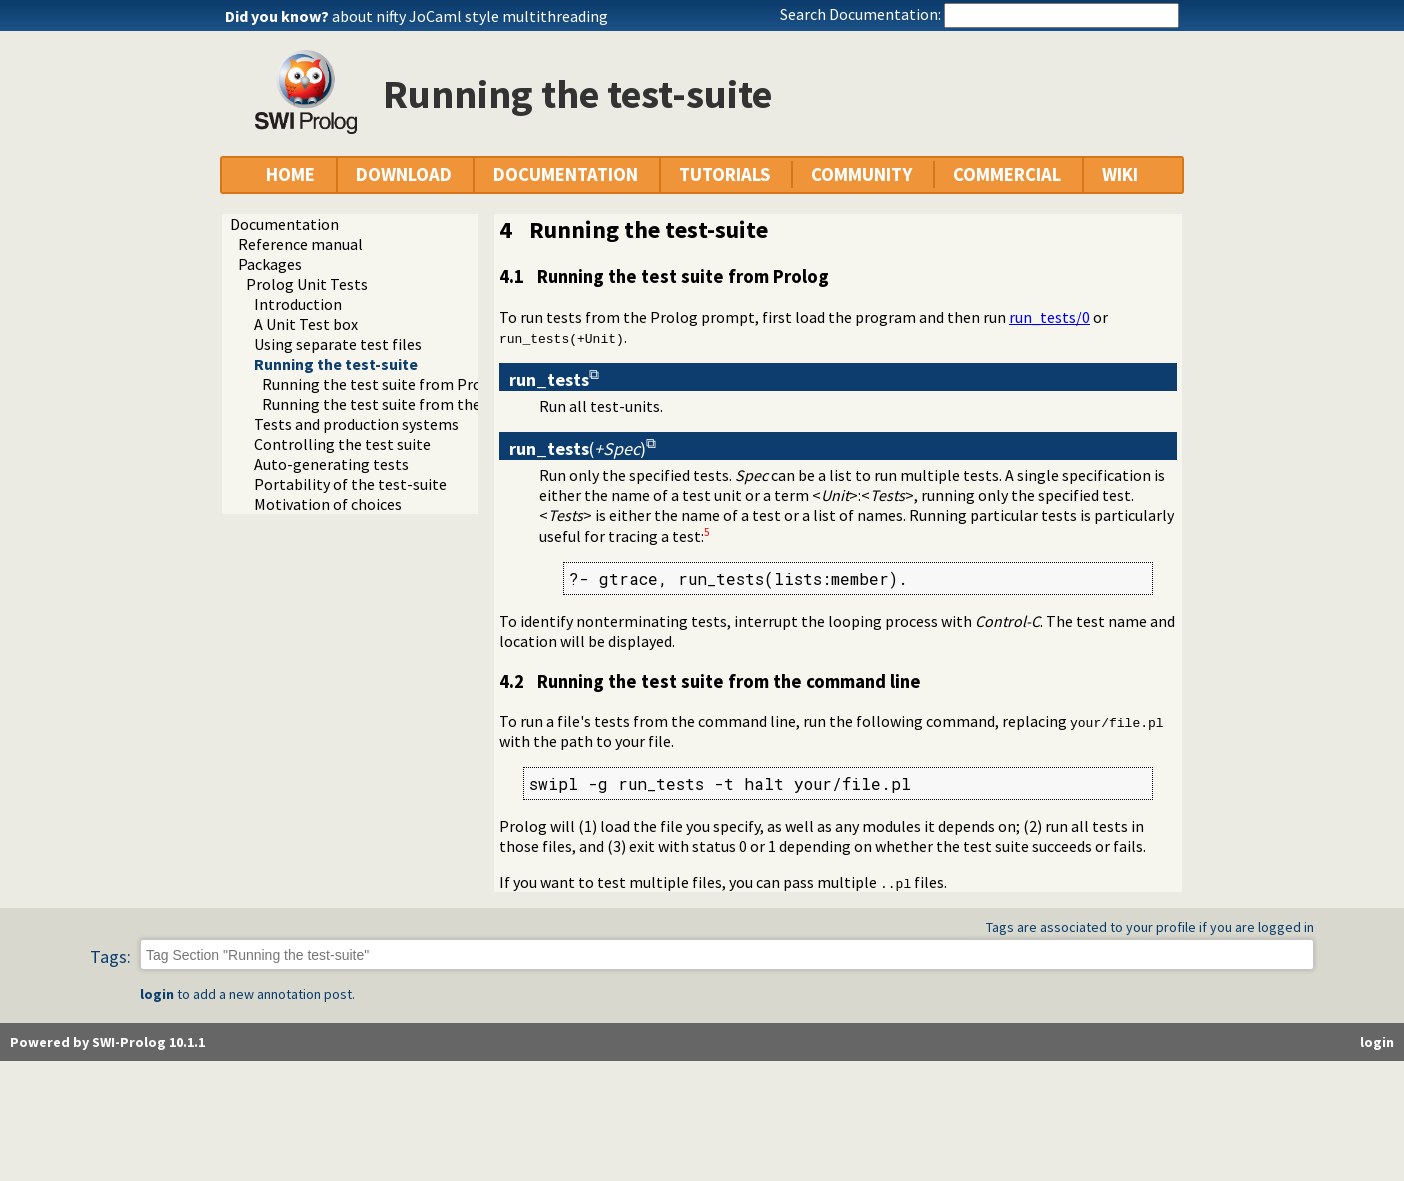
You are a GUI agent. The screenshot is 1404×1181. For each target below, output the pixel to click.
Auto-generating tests (331, 464)
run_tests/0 (1049, 317)
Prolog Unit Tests (307, 284)
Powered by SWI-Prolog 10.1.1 (107, 1042)
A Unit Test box (306, 324)
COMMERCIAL (1007, 174)
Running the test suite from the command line (422, 404)
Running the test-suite (336, 364)
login (157, 994)
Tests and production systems (356, 424)
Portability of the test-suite (350, 484)
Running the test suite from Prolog (383, 384)
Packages (270, 264)
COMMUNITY (861, 174)
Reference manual (300, 244)
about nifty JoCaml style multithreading (470, 16)
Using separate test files (338, 344)
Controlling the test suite (342, 444)
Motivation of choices (328, 504)
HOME (290, 174)
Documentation (284, 224)
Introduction (298, 304)
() (577, 448)
